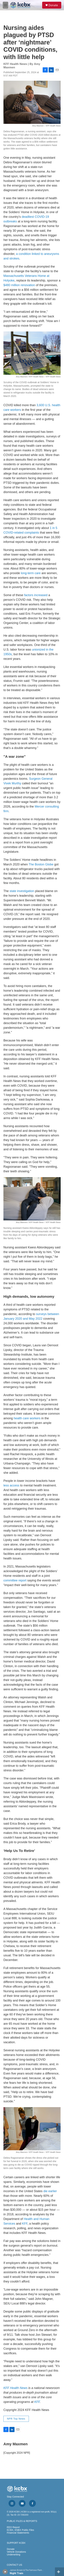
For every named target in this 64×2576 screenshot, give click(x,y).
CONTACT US (14, 2565)
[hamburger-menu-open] (5, 5)
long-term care (31, 573)
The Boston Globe (41, 864)
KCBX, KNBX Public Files (20, 2530)
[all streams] (59, 2571)
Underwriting (13, 2554)
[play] (5, 2571)
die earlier (50, 2191)
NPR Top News (16, 2418)
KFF (24, 2223)
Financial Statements (18, 2533)
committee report (14, 1580)
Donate (53, 5)
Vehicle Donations (16, 2552)
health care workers (27, 1418)
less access (11, 1485)
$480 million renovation (19, 285)
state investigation (22, 891)
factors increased (35, 595)
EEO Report (13, 2527)
